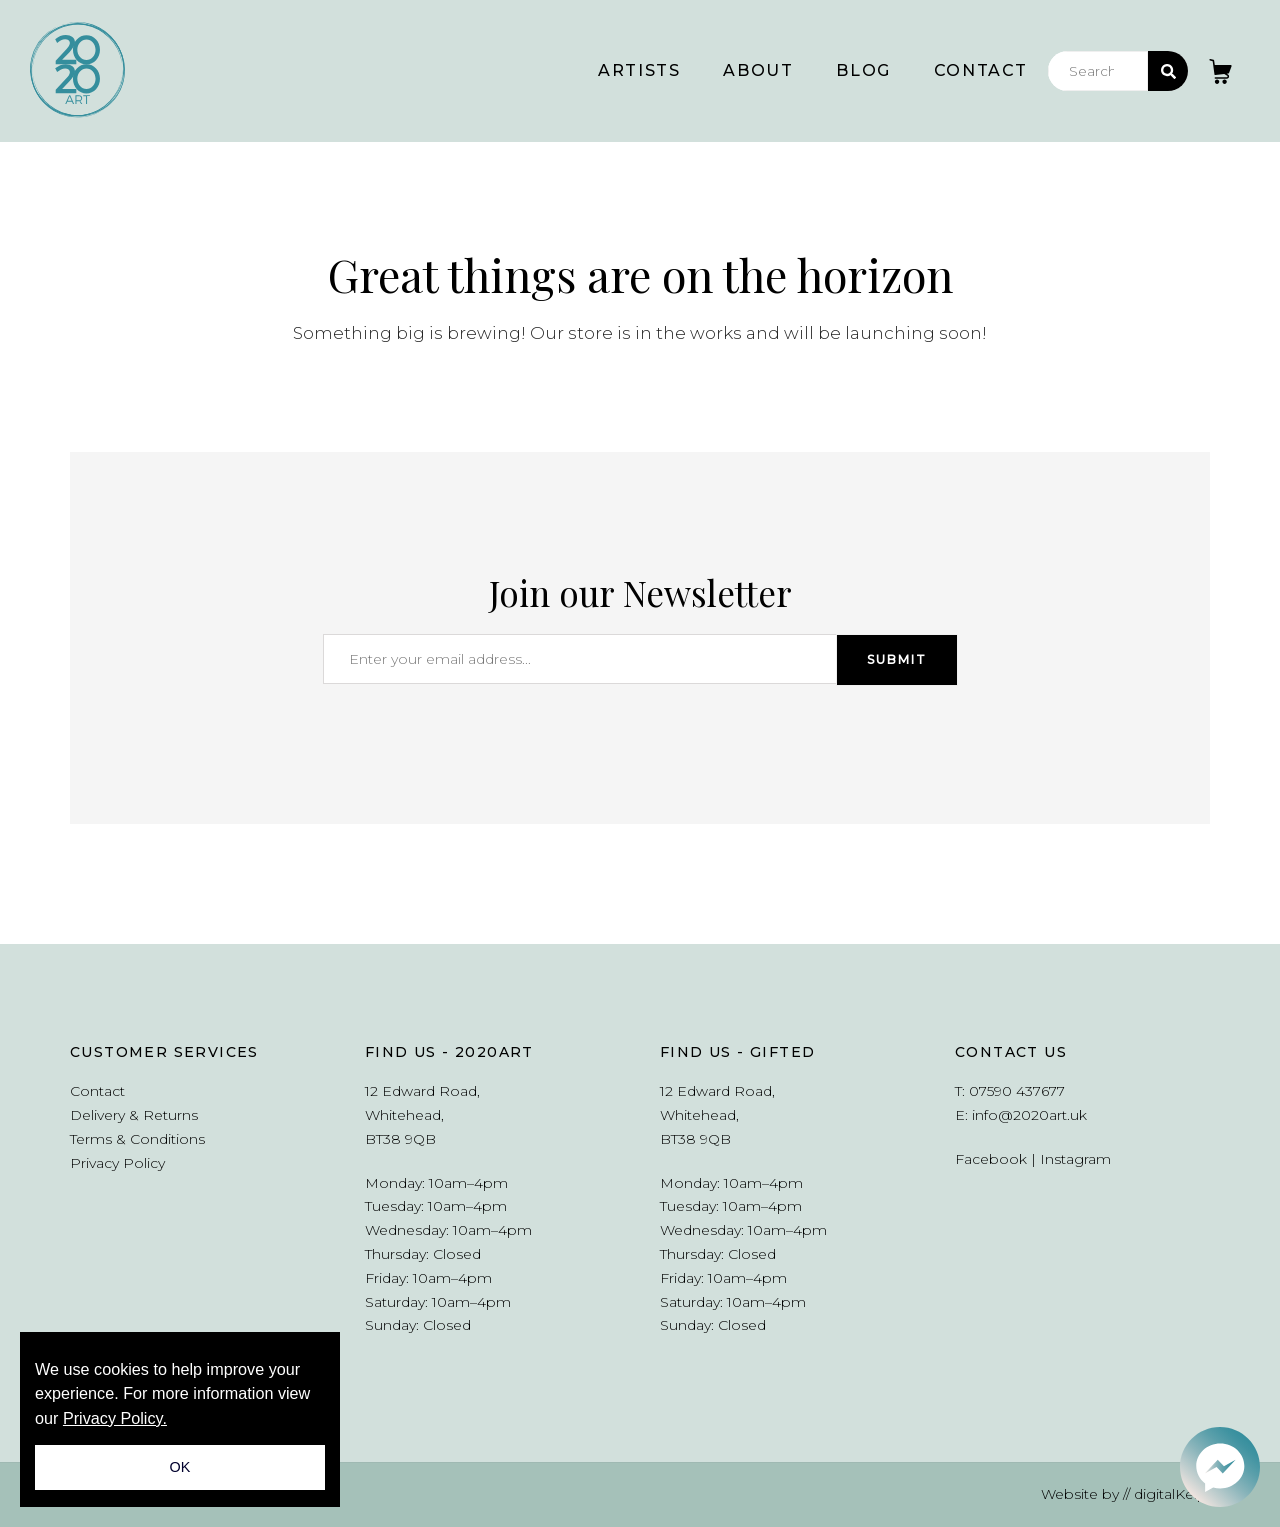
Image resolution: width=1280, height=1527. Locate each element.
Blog (863, 70)
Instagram (1075, 1159)
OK (180, 1467)
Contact (981, 70)
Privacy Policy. (115, 1418)
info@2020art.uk (1029, 1115)
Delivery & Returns (134, 1115)
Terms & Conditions (137, 1139)
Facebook (991, 1159)
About (758, 70)
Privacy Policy (117, 1163)
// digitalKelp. (1166, 1494)
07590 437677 (1017, 1091)
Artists (639, 70)
